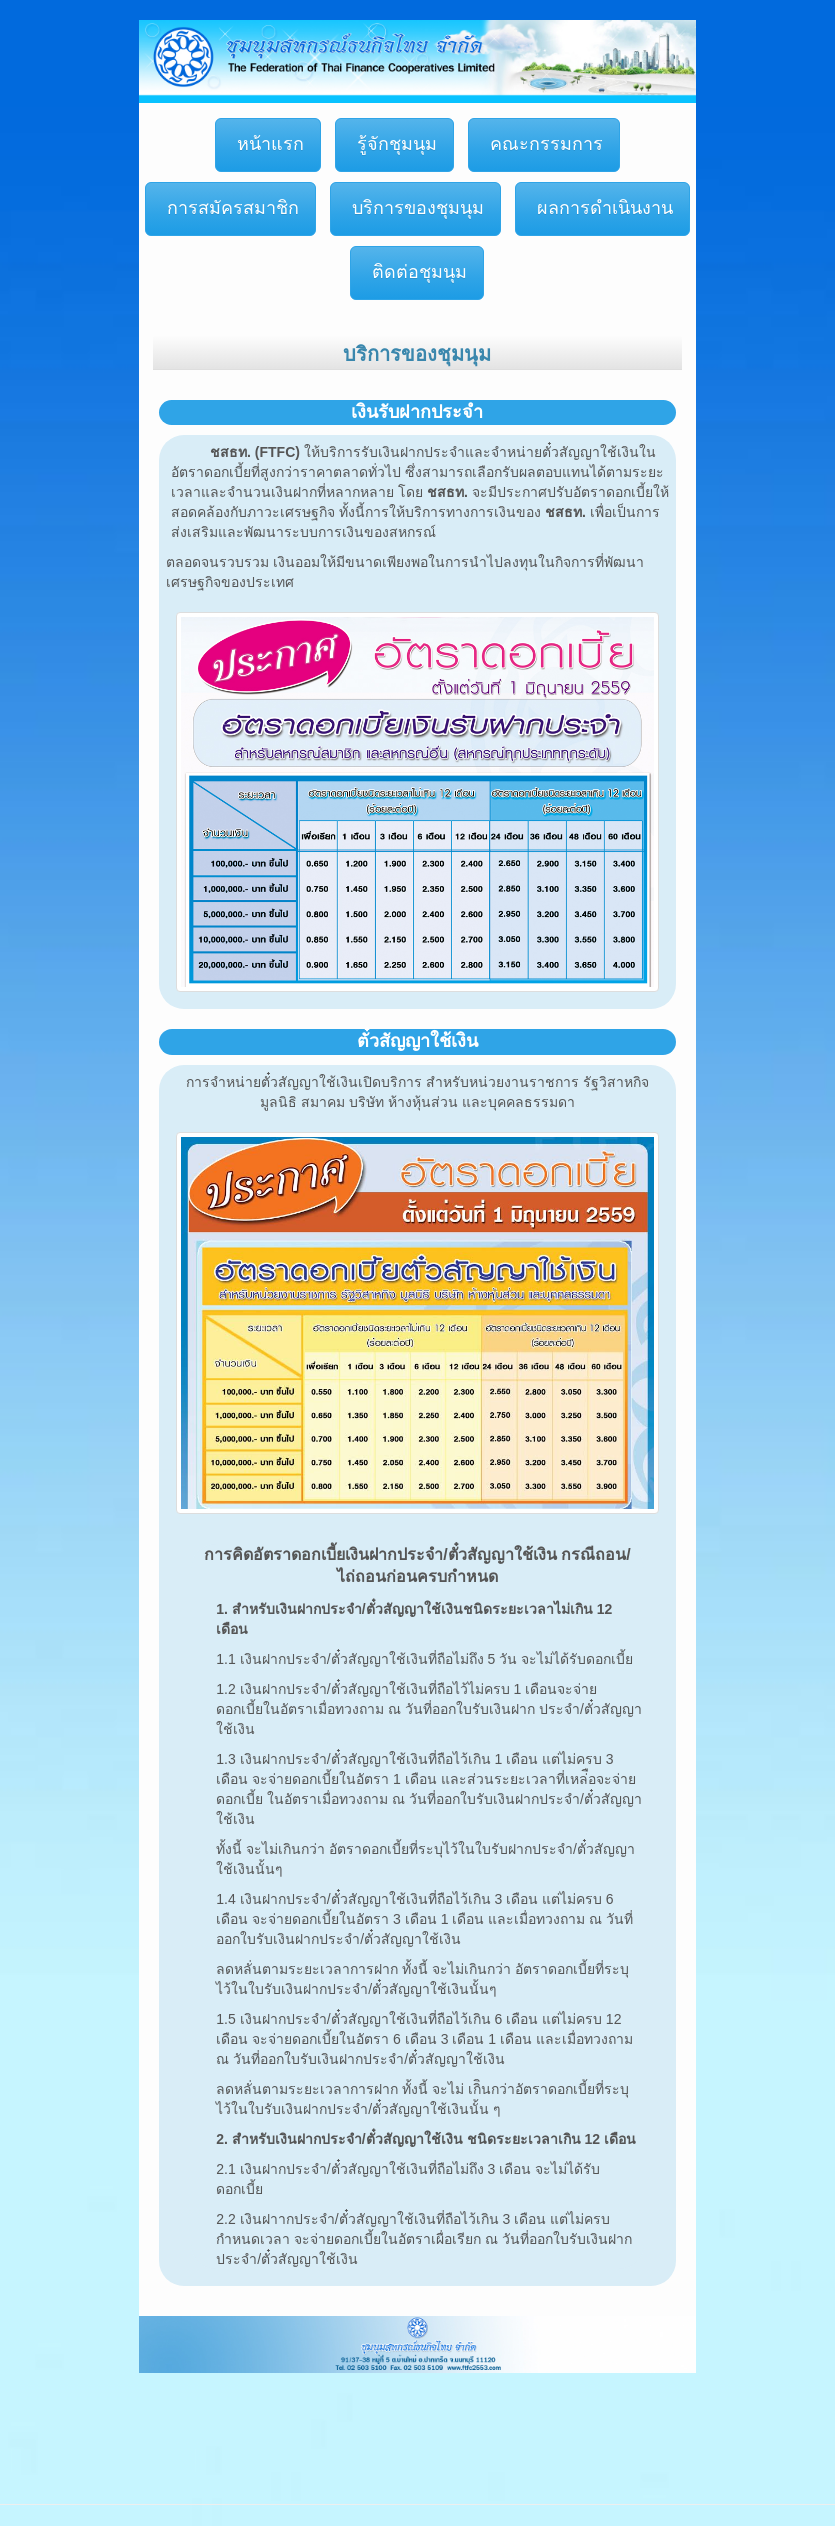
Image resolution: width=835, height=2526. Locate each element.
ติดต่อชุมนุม (417, 272)
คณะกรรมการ (544, 144)
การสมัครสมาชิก (230, 208)
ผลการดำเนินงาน (602, 208)
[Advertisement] (364, 2419)
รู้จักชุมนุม (394, 144)
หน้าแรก (268, 144)
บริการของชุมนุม (415, 208)
